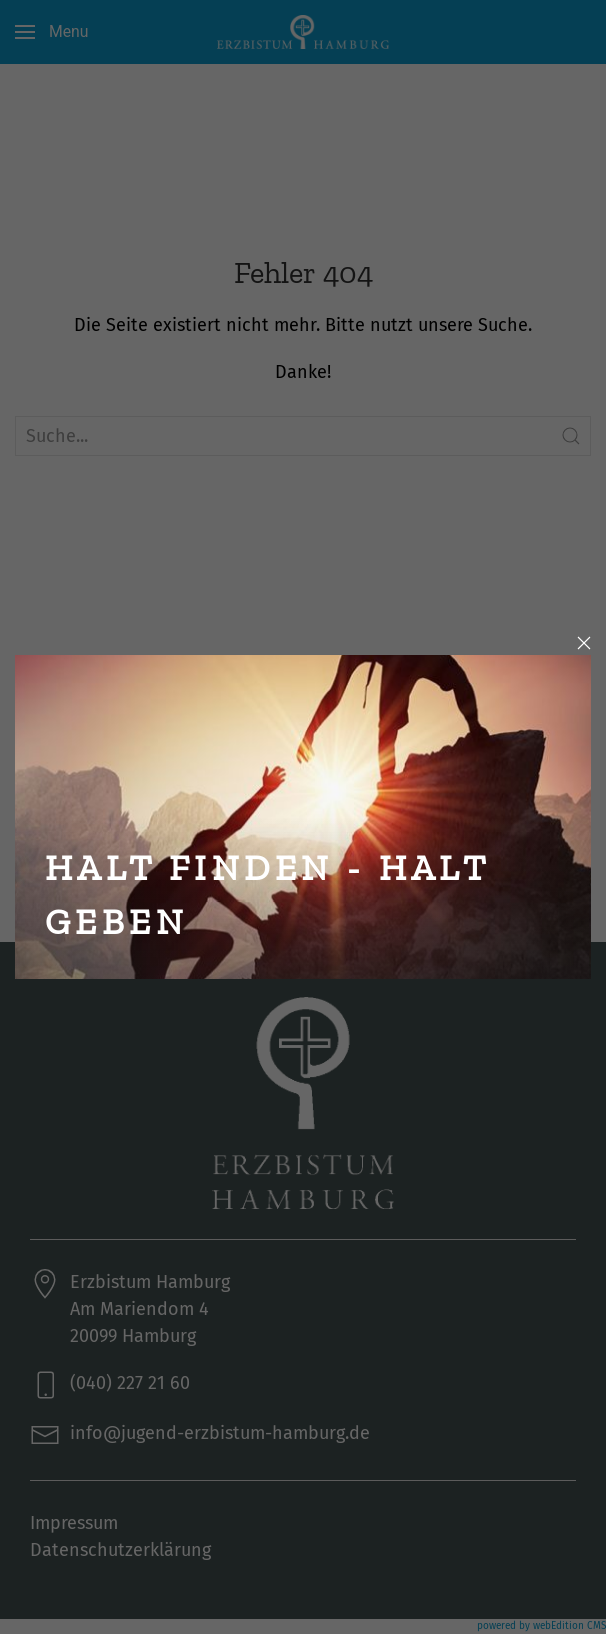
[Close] (584, 643)
